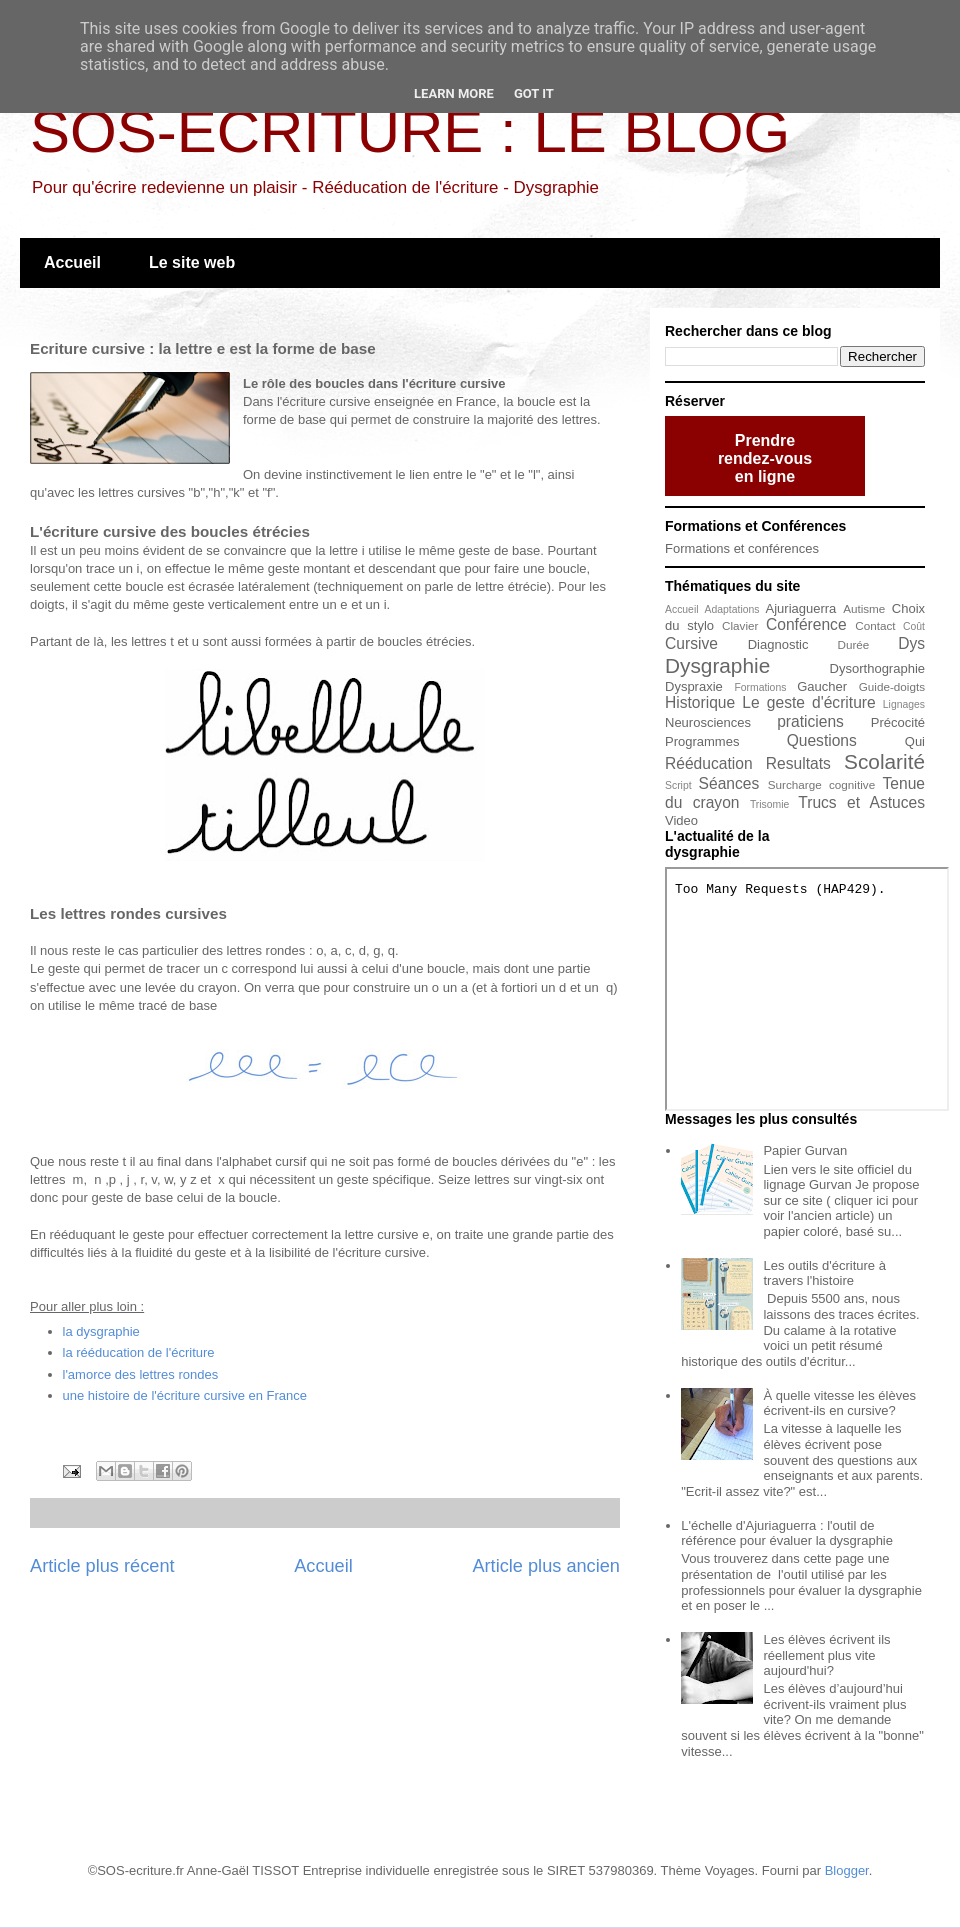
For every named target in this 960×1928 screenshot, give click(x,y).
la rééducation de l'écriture (139, 1352)
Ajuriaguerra (801, 608)
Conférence (806, 624)
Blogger (847, 1870)
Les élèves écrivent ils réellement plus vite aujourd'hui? (826, 1655)
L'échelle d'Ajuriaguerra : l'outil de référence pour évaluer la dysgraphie (787, 1533)
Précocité (898, 722)
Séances (729, 783)
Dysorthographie (877, 668)
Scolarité (884, 761)
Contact (875, 625)
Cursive (691, 643)
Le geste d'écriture (808, 702)
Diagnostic (778, 644)
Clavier (740, 625)
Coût (914, 626)
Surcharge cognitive (821, 784)
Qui (915, 741)
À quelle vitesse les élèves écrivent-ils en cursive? (839, 1403)
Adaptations (732, 609)
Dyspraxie (694, 686)
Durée (854, 644)
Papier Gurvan (805, 1150)
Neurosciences (708, 722)
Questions (822, 740)
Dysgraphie (717, 665)
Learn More (454, 93)
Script (678, 785)
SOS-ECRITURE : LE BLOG (410, 131)
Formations (760, 687)
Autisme (864, 608)
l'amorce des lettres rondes (141, 1374)
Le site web (192, 262)
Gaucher (822, 686)
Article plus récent (102, 1566)
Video (681, 820)
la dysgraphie (101, 1331)
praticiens (810, 721)
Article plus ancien (546, 1566)
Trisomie (769, 804)
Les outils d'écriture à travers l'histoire (824, 1273)
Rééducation (709, 763)
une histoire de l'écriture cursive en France (185, 1395)
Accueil (72, 262)
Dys (911, 643)
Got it (534, 93)
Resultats (798, 763)
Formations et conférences (742, 548)
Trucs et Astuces (861, 802)
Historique (700, 702)
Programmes (702, 741)
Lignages (904, 704)
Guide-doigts (892, 686)
